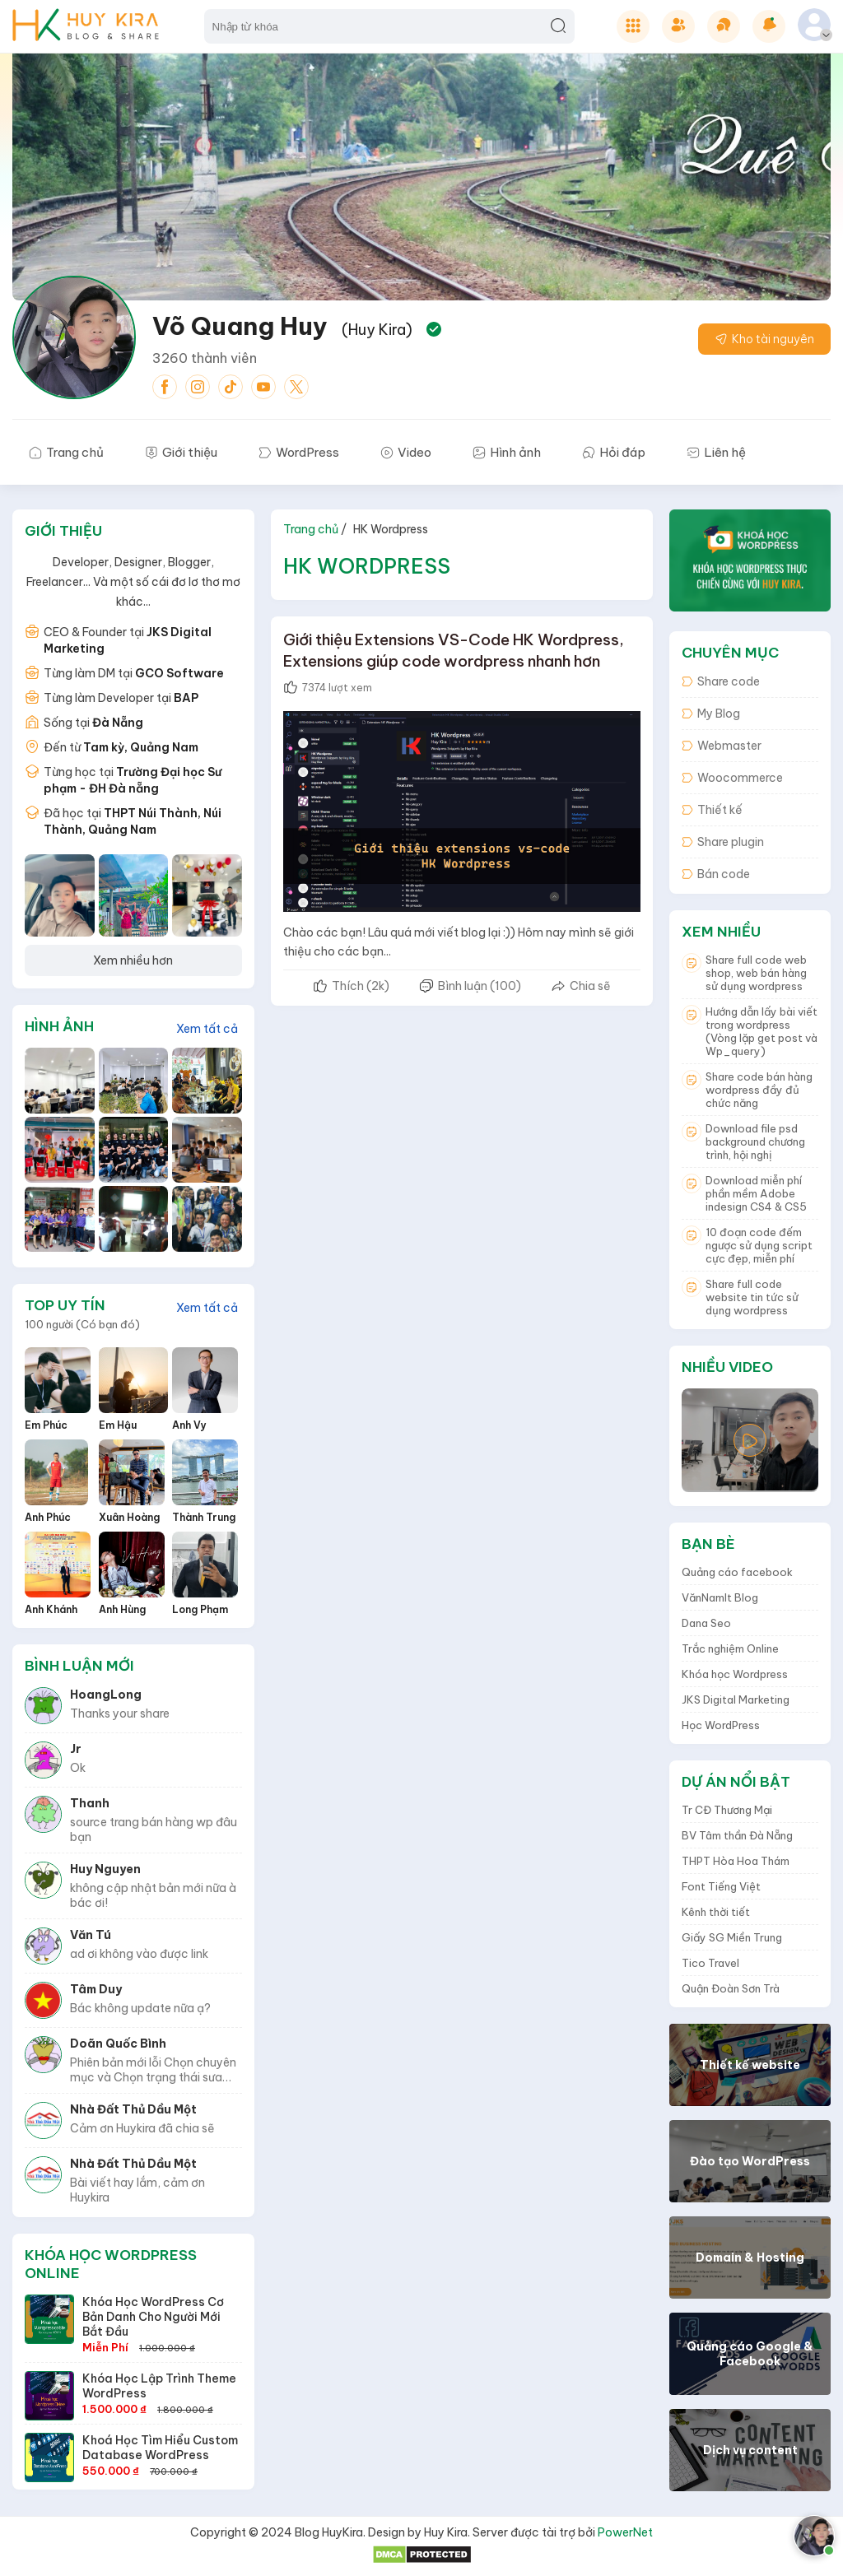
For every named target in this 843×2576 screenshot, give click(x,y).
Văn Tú (90, 1934)
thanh (89, 1803)
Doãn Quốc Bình (118, 2043)
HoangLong (106, 1694)
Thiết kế (712, 809)
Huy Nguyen (105, 1869)
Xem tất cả (207, 1028)
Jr (76, 1748)
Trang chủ (310, 529)
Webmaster (721, 745)
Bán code (716, 874)
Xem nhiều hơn (133, 960)
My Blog (711, 713)
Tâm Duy (96, 1989)
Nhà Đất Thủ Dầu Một (133, 2109)
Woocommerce (732, 777)
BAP (186, 697)
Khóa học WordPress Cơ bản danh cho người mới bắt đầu (153, 2317)
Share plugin (723, 842)
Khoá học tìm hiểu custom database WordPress (160, 2447)
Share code (721, 681)
